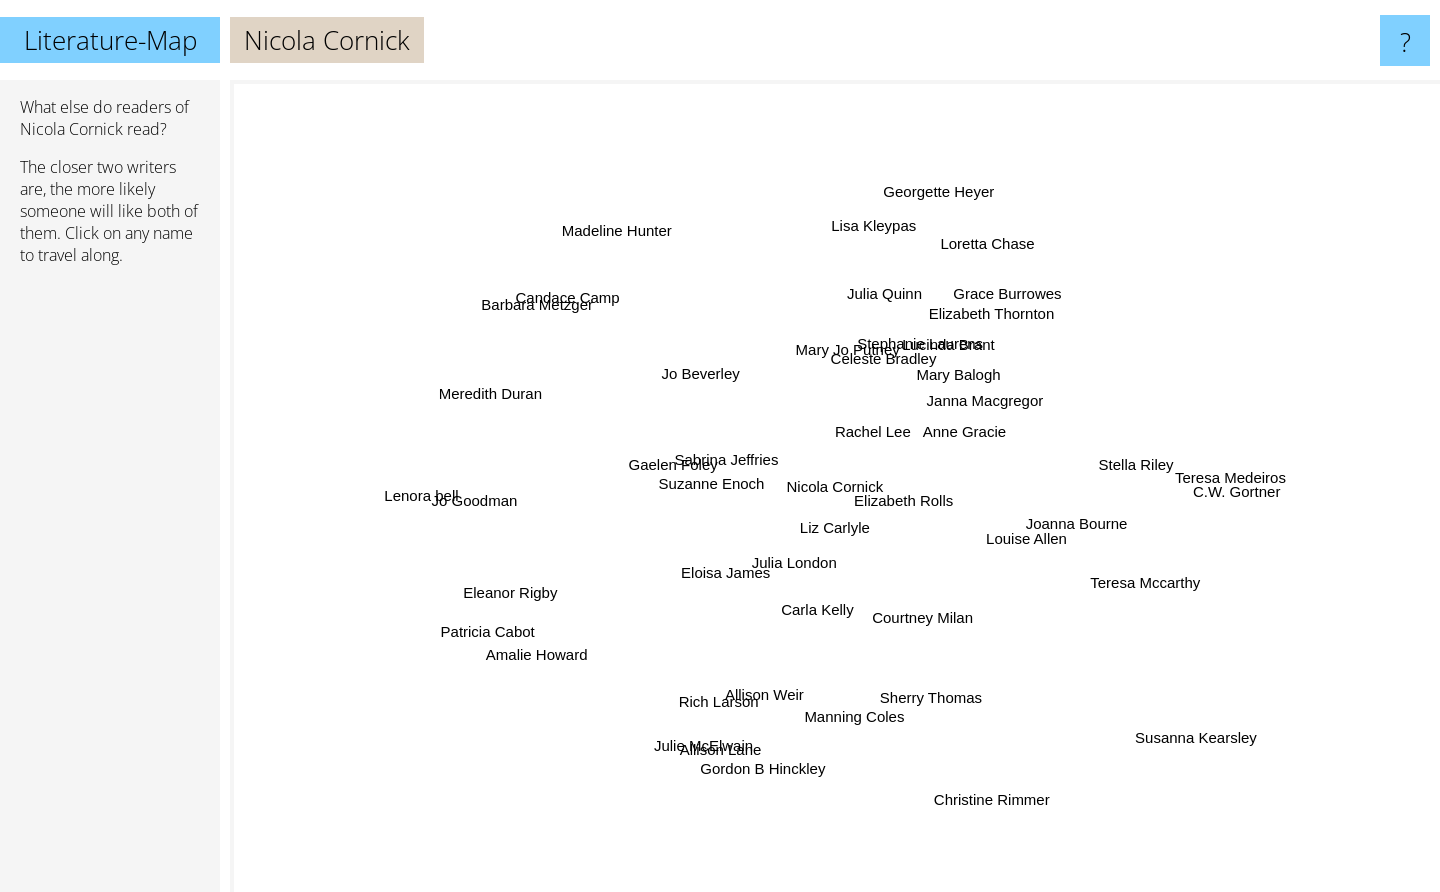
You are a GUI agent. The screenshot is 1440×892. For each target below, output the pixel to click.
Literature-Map (110, 40)
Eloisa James (701, 605)
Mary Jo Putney (814, 326)
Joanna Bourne (1078, 523)
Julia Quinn (866, 264)
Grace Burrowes (1024, 287)
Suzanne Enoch (698, 508)
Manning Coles (849, 680)
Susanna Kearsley (1166, 716)
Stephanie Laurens (937, 350)
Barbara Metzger (539, 297)
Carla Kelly (802, 646)
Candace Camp (614, 309)
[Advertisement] (110, 587)
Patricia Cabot (496, 633)
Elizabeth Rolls (897, 486)
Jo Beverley (618, 404)
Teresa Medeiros (1220, 474)
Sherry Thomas (939, 715)
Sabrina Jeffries (710, 472)
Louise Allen (1068, 545)
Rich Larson (721, 683)
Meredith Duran (487, 389)
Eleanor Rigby (529, 574)
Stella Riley (1094, 473)
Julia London (811, 581)
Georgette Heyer (956, 176)
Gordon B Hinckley (765, 751)
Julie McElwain (709, 733)
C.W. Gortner (1200, 493)
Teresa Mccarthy (1153, 578)
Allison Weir (774, 681)
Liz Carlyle (850, 554)
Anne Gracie (1002, 413)
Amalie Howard (563, 645)
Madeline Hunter (638, 242)
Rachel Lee (855, 425)
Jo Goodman (472, 502)
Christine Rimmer (978, 787)
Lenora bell (456, 485)
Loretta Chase (987, 229)
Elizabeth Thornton (974, 330)
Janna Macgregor (978, 399)
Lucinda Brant (946, 370)
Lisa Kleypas (866, 199)
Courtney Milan (923, 628)
